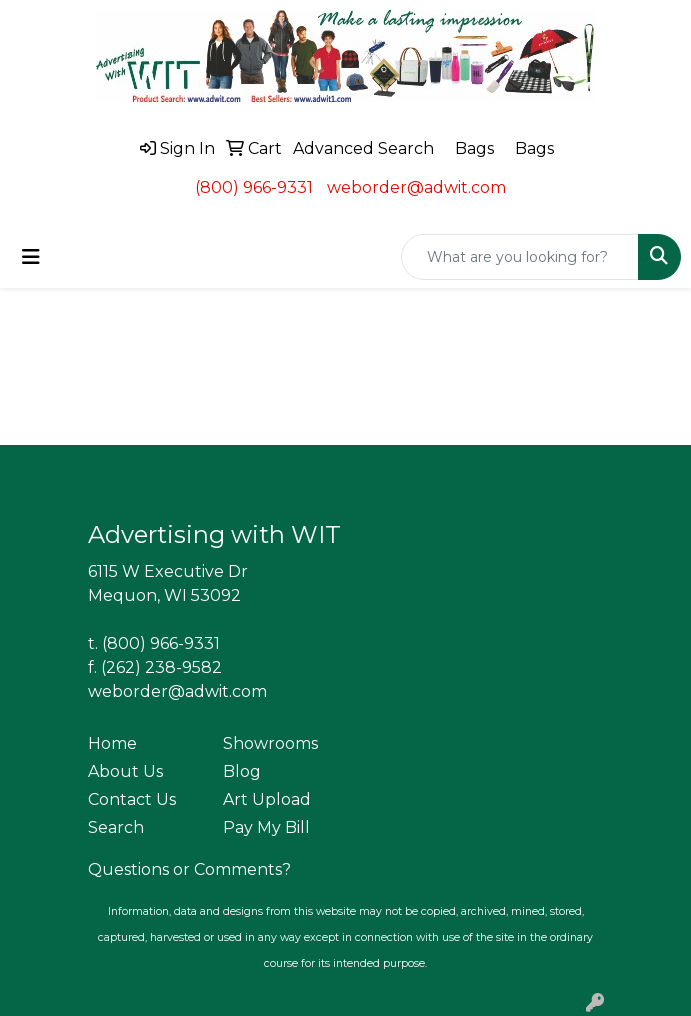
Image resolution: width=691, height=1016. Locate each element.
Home (112, 743)
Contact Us (132, 799)
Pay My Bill (266, 827)
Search (116, 827)
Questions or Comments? (189, 869)
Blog (242, 771)
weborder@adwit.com (416, 187)
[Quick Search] (520, 257)
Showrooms (270, 743)
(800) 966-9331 (254, 187)
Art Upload (267, 799)
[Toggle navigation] (31, 257)
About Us (125, 771)
